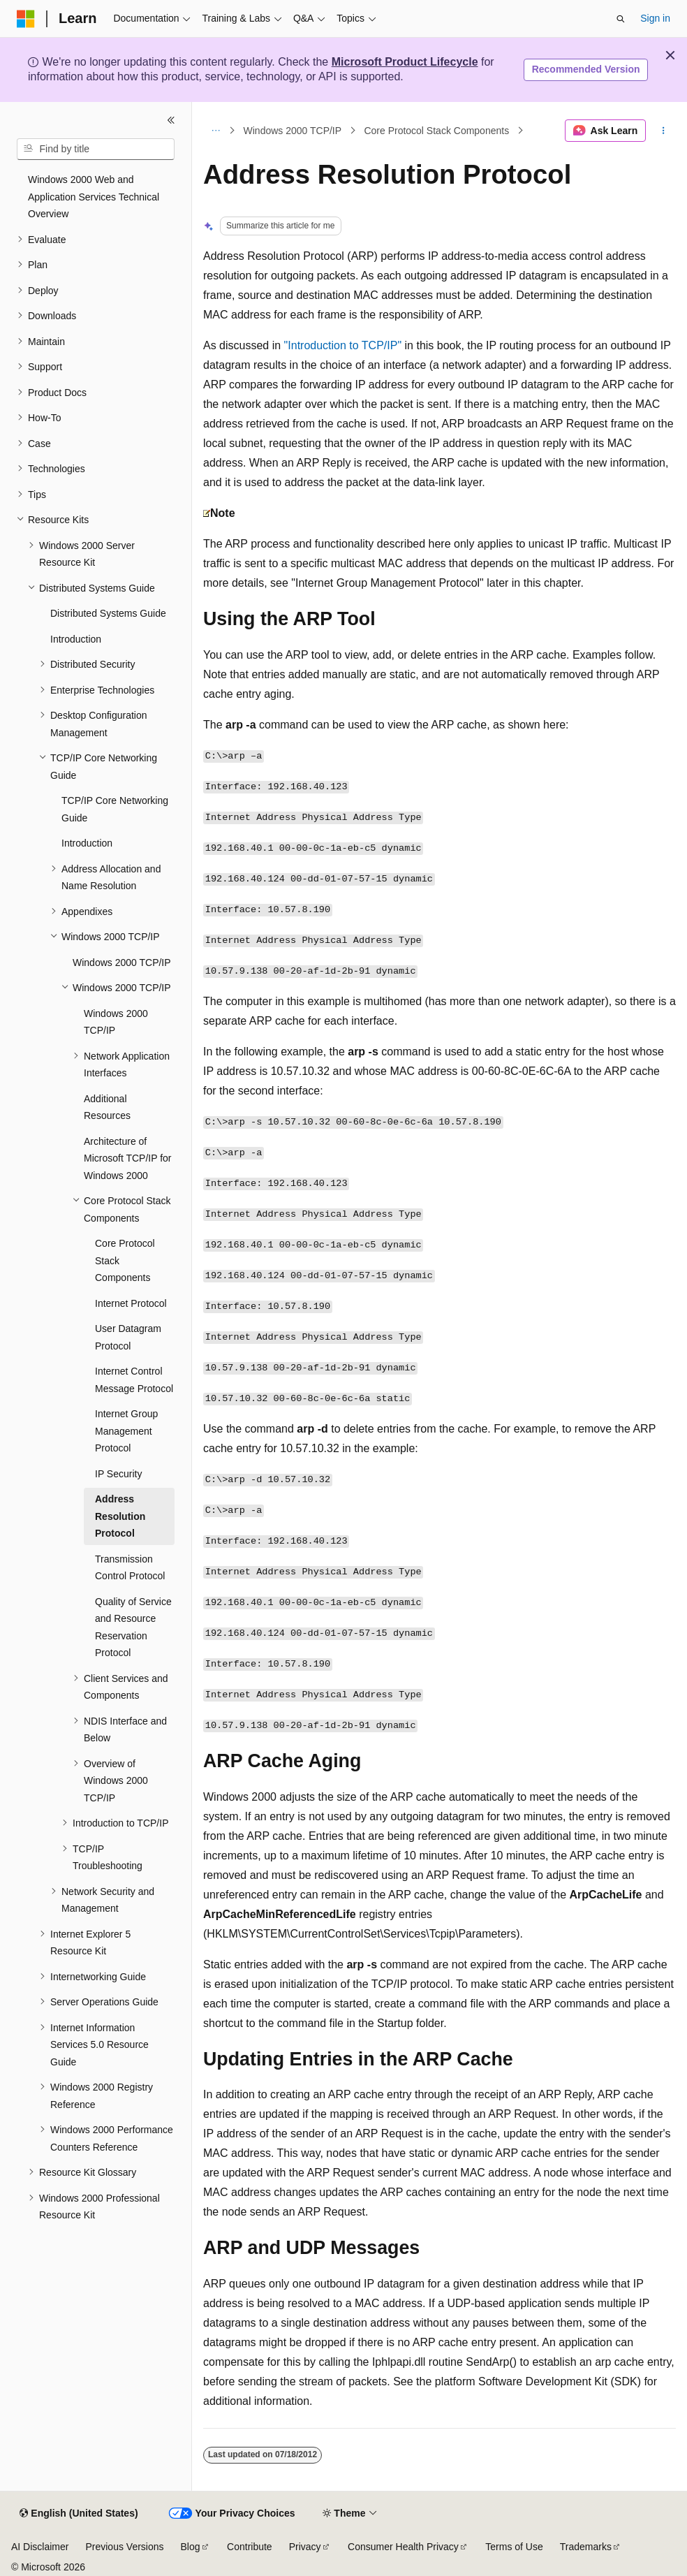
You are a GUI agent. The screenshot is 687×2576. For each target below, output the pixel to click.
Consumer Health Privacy (403, 2546)
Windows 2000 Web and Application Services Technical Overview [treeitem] (93, 196)
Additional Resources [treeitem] (107, 1107)
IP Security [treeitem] (118, 1473)
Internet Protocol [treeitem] (131, 1303)
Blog (190, 2546)
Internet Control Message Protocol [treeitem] (134, 1380)
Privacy (305, 2546)
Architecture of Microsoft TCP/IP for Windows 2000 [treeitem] (128, 1158)
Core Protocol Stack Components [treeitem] (125, 1260)
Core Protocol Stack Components (436, 130)
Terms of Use (513, 2546)
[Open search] (621, 18)
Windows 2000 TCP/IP (293, 130)
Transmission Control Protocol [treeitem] (130, 1567)
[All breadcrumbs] (215, 130)
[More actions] (663, 130)
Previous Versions (124, 2546)
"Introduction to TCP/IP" (342, 345)
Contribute (249, 2546)
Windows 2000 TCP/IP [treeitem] (122, 962)
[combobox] (96, 149)
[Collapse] (171, 120)
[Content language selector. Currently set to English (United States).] (78, 2514)
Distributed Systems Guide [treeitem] (108, 613)
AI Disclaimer (39, 2546)
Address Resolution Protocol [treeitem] (120, 1516)
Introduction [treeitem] (75, 639)
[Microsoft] (26, 19)
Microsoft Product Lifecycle (405, 62)
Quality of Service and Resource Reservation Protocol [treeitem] (133, 1627)
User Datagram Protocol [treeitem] (128, 1337)
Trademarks (586, 2546)
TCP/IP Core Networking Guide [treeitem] (114, 809)
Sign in (655, 18)
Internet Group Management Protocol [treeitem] (126, 1431)
